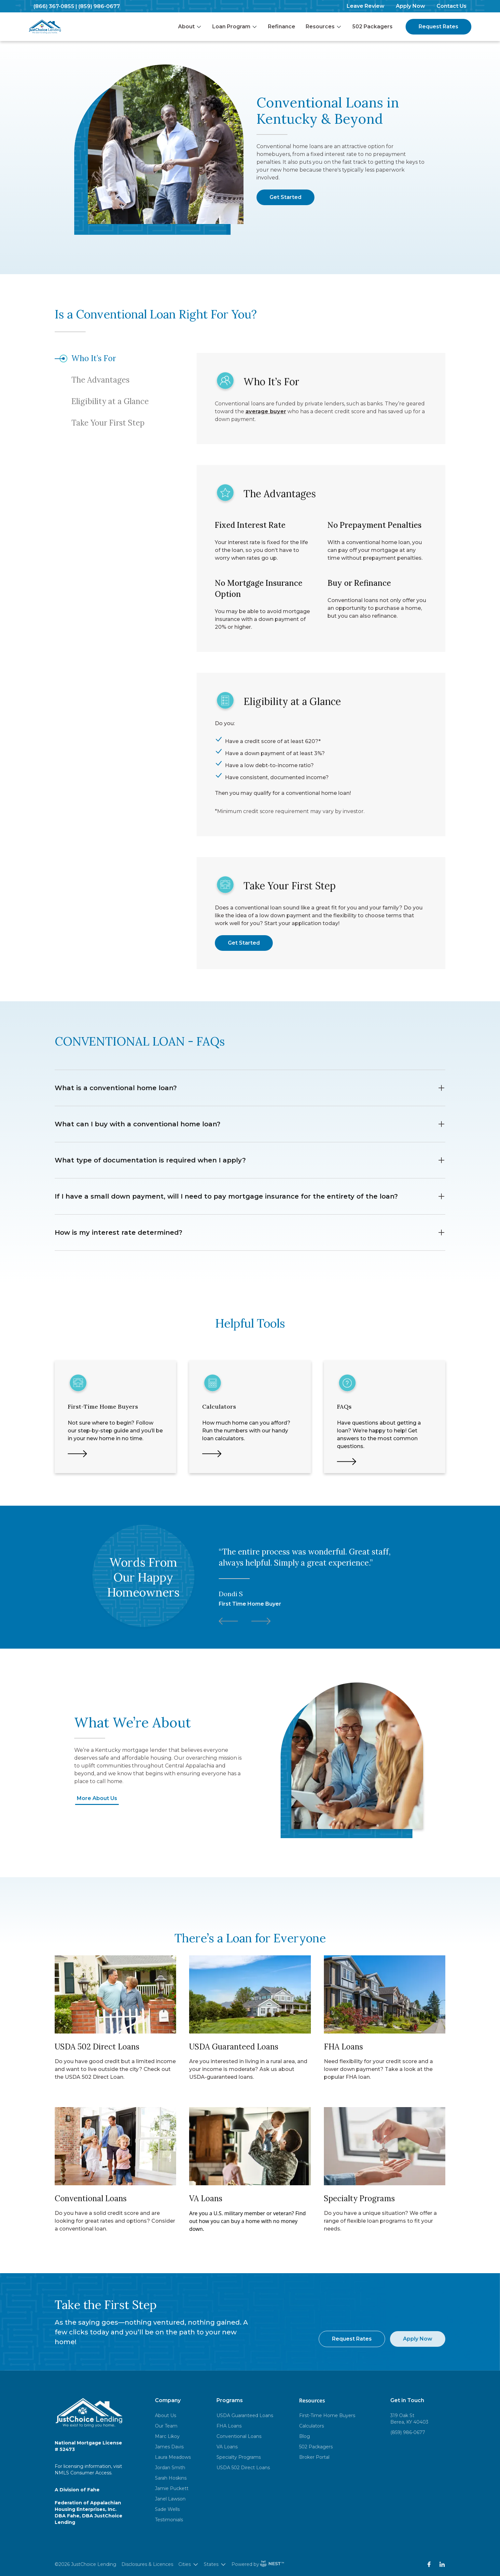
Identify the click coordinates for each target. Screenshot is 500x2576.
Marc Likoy (167, 2436)
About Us (165, 2415)
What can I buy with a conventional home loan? (250, 1124)
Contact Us (451, 6)
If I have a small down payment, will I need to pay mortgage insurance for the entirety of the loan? (250, 1196)
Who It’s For (93, 358)
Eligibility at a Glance (110, 401)
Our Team (166, 2426)
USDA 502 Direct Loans (243, 2467)
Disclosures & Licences (147, 2564)
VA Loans (227, 2447)
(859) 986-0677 (99, 6)
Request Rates (438, 26)
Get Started (285, 197)
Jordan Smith (170, 2467)
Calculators (311, 2426)
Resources (324, 26)
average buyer (265, 411)
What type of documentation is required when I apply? (250, 1160)
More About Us (97, 1798)
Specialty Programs (238, 2457)
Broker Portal (314, 2457)
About (190, 26)
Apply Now (410, 6)
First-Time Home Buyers (327, 2415)
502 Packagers (372, 26)
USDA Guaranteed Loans (244, 2415)
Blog (304, 2436)
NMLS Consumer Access (83, 2473)
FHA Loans (229, 2426)
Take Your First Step (108, 423)
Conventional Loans (238, 2436)
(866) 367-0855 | (55, 6)
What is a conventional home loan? (250, 1088)
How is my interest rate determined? (250, 1232)
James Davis (169, 2447)
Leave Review (365, 6)
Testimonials (169, 2520)
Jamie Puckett (171, 2488)
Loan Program (234, 26)
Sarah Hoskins (171, 2478)
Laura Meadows (173, 2457)
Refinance (281, 26)
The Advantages (100, 380)
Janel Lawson (170, 2499)
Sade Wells (167, 2509)
